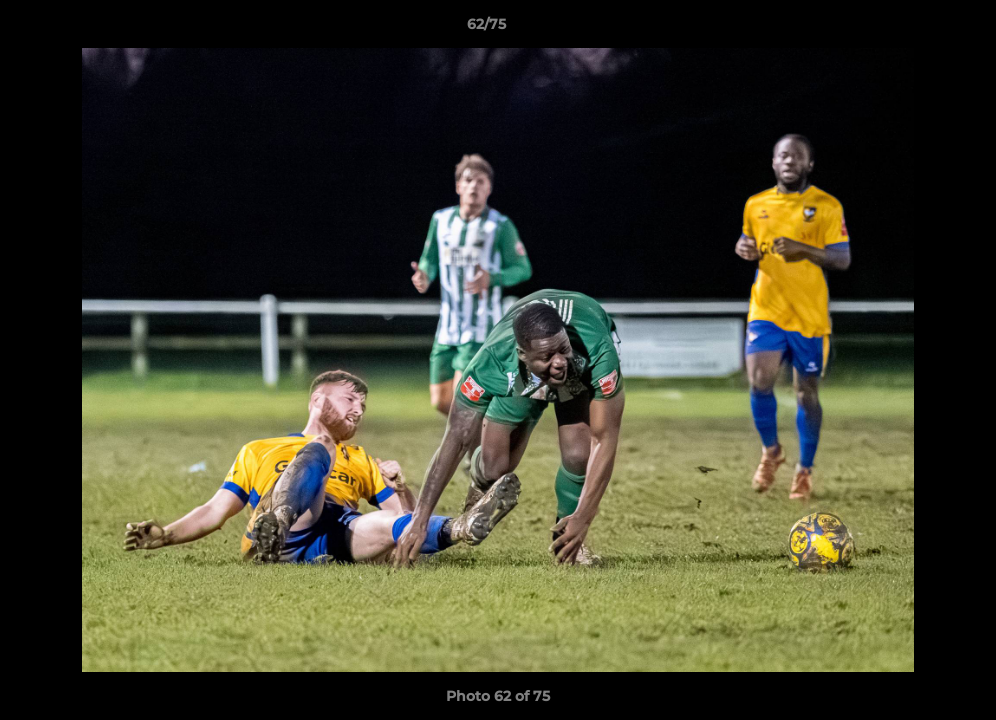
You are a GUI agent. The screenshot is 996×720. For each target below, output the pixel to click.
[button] (912, 29)
